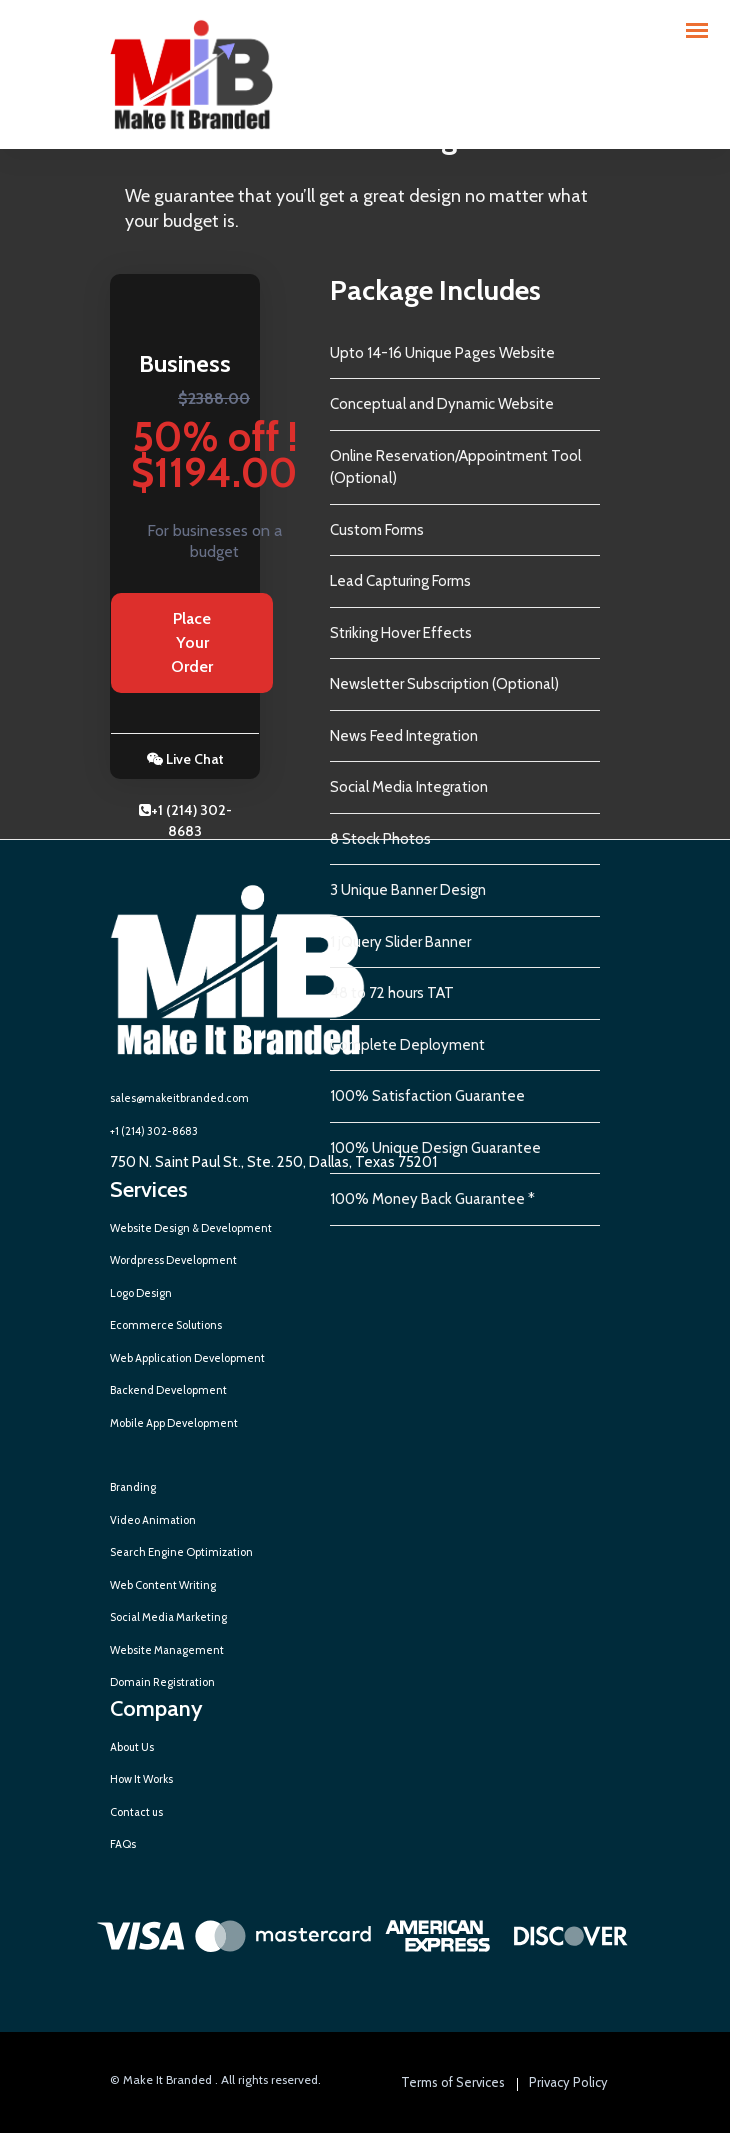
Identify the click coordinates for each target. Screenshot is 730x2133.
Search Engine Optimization (181, 1552)
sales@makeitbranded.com (179, 1098)
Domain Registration (162, 1682)
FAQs (123, 1844)
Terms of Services (453, 2082)
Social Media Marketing (168, 1617)
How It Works (141, 1779)
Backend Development (168, 1390)
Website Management (167, 1650)
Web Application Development (187, 1358)
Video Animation (153, 1520)
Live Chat (185, 759)
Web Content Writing (163, 1585)
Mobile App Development (174, 1423)
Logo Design (141, 1293)
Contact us (136, 1812)
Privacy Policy (568, 2082)
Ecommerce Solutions (166, 1325)
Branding (133, 1487)
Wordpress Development (173, 1260)
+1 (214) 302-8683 (185, 820)
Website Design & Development (191, 1228)
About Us (132, 1747)
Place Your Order (192, 642)
